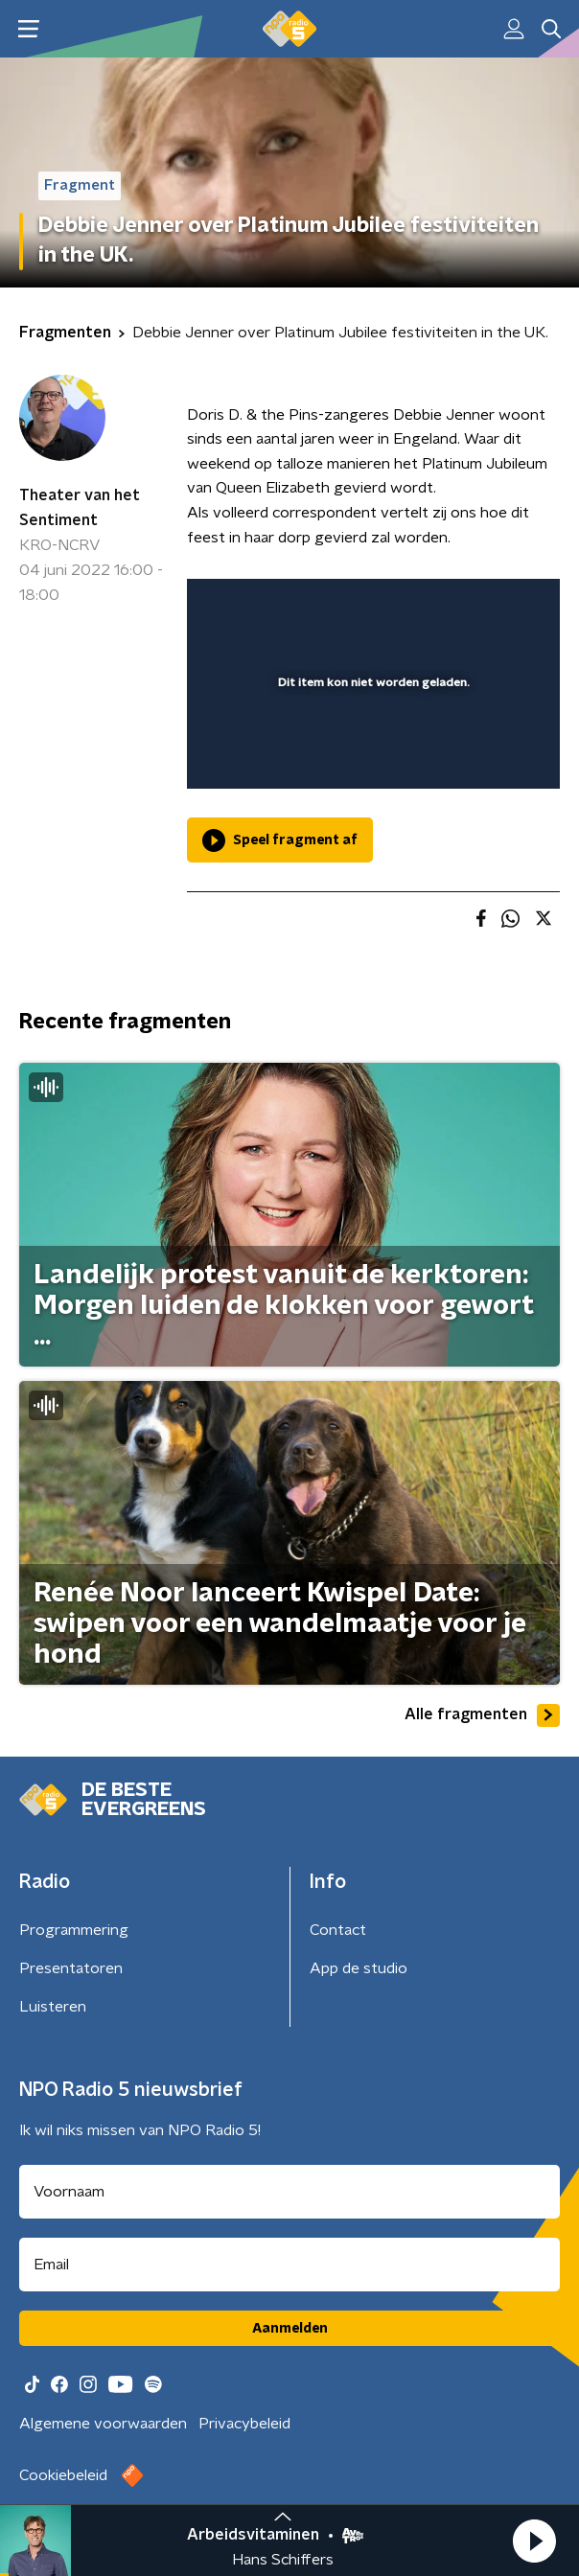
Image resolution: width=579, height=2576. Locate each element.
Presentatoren (71, 1968)
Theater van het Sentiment (79, 508)
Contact (338, 1930)
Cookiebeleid (63, 2475)
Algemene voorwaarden (103, 2423)
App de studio (358, 1968)
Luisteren (52, 2006)
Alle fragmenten (482, 1715)
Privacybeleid (244, 2423)
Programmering (73, 1930)
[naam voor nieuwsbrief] (289, 2192)
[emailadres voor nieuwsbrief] (289, 2264)
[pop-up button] (456, 605)
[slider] (370, 754)
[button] (534, 2540)
